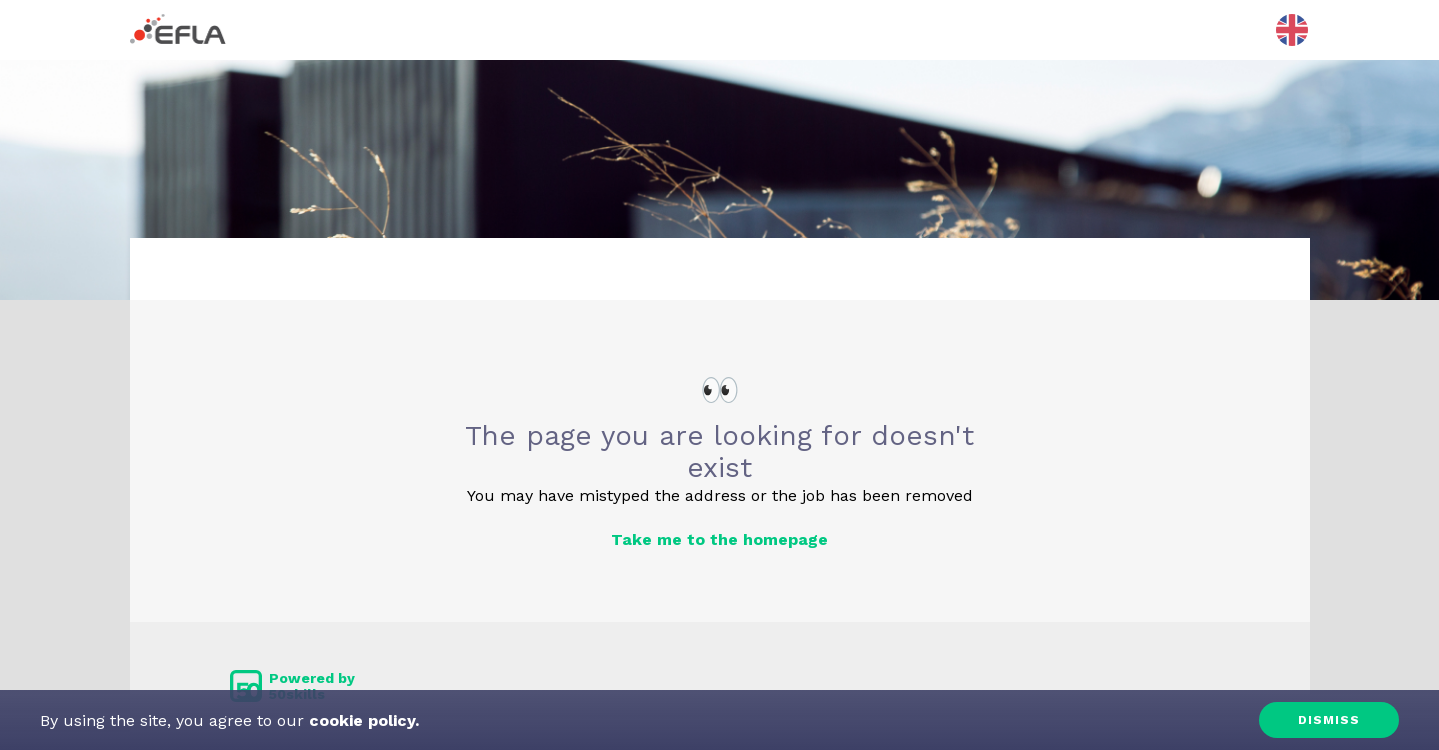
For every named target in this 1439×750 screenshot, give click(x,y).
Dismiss (1329, 720)
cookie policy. (361, 720)
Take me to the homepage (719, 539)
